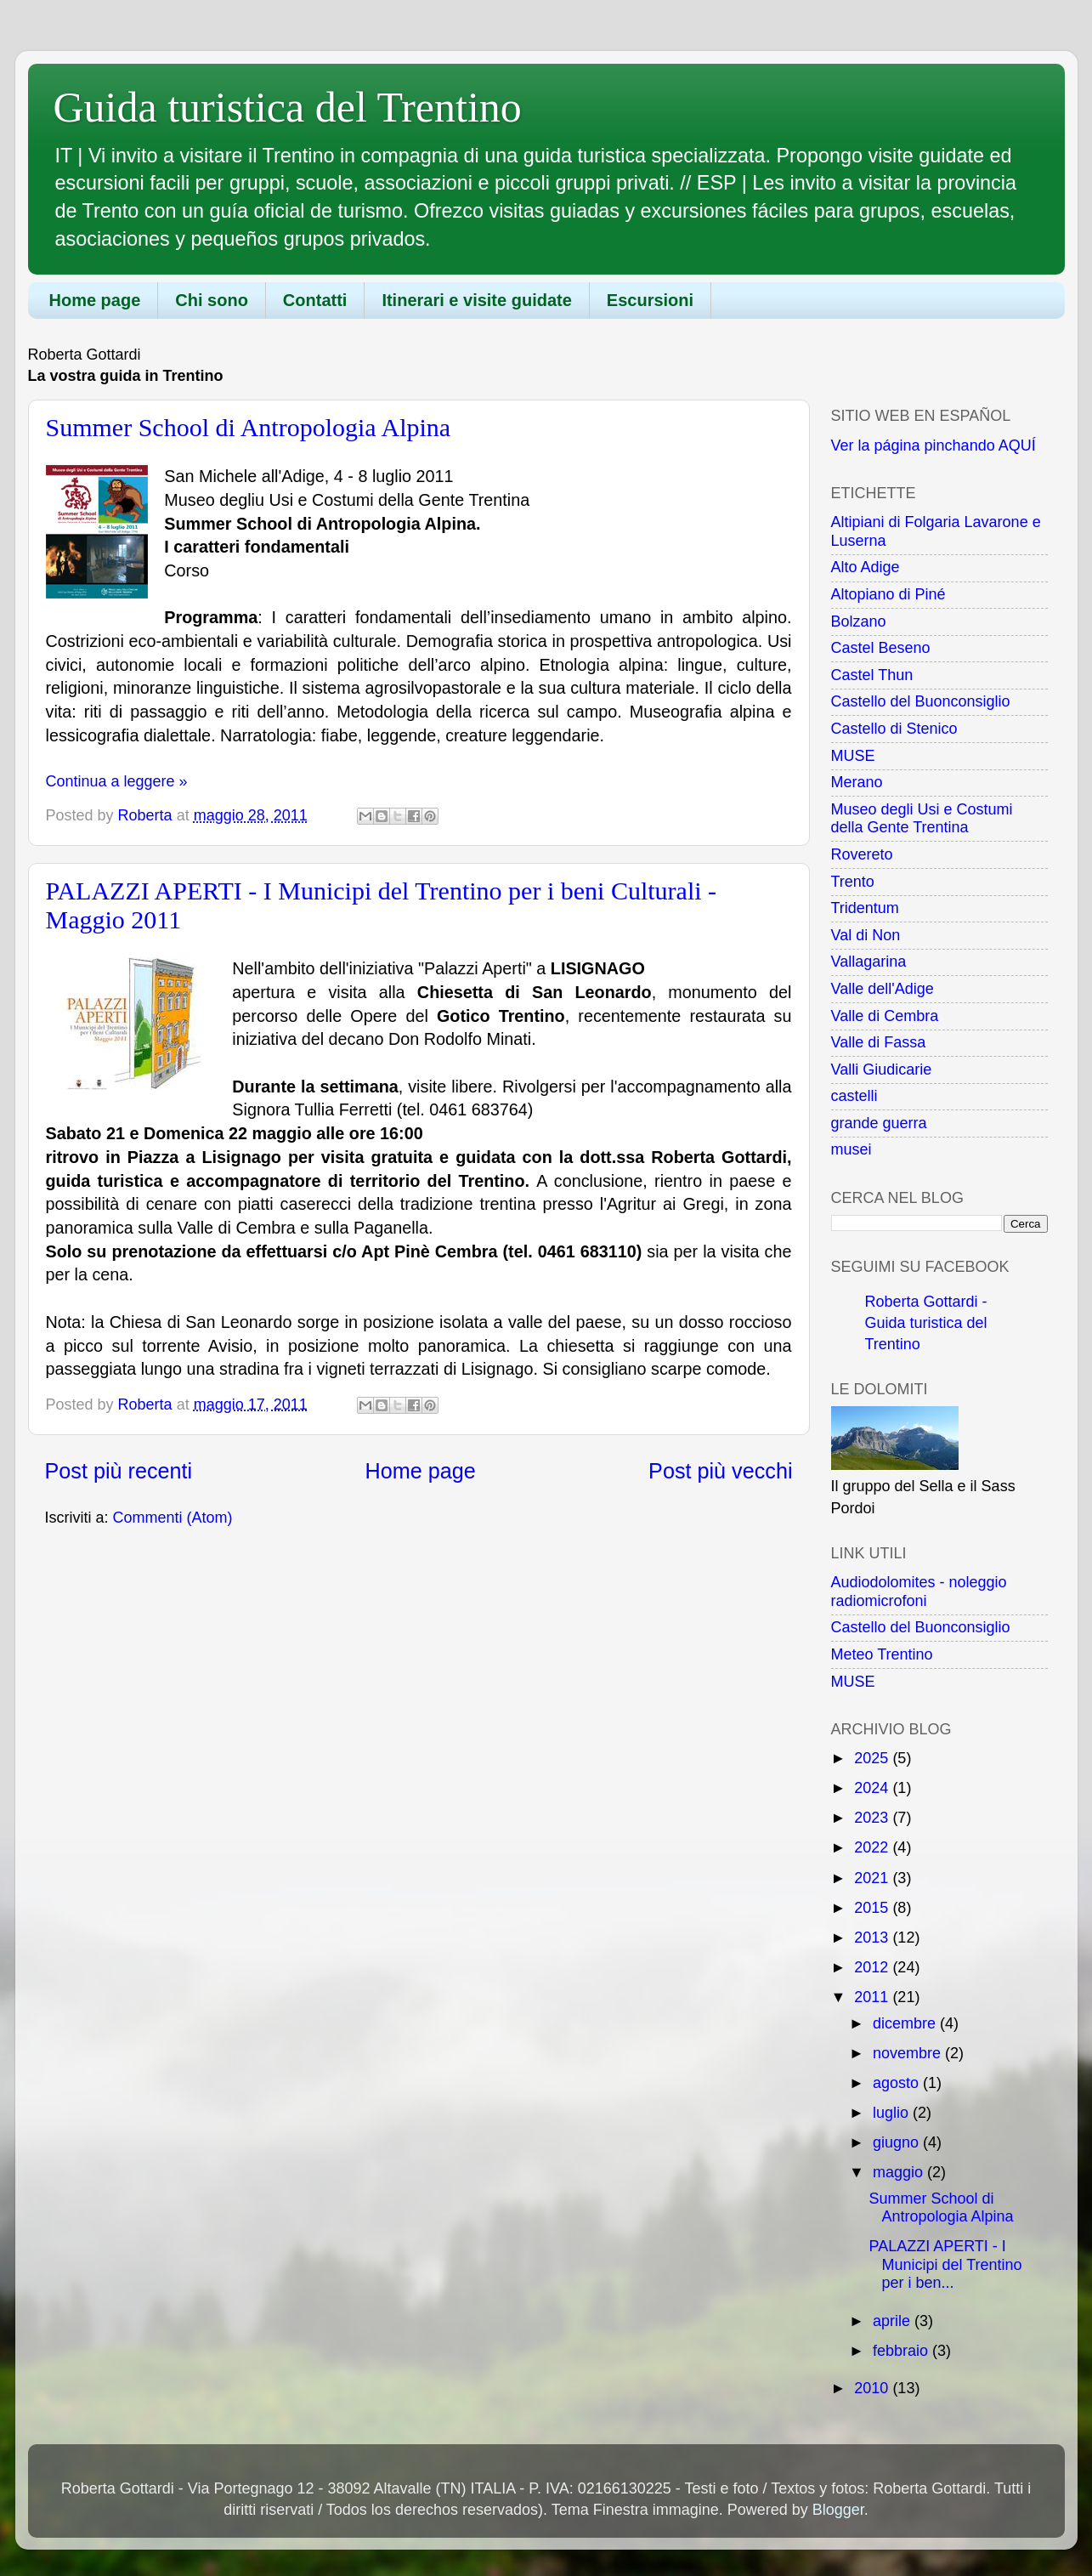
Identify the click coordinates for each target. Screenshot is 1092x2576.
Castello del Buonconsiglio (920, 701)
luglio (893, 2112)
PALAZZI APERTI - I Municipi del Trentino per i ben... (945, 2264)
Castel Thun (872, 675)
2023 (873, 1817)
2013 (873, 1937)
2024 (873, 1787)
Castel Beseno (881, 647)
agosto (898, 2082)
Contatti (315, 300)
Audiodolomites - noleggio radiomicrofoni (919, 1591)
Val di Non (866, 935)
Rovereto (862, 854)
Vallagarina (869, 961)
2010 (873, 2388)
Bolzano (858, 621)
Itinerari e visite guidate (476, 300)
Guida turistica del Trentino (288, 107)
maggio (900, 2172)
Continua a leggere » (117, 781)
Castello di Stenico (894, 728)
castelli (854, 1095)
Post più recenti (119, 1471)
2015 (873, 1907)
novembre (909, 2053)
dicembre (906, 2023)
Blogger (838, 2509)
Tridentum (865, 907)
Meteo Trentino (882, 1654)
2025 (873, 1758)
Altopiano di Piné (888, 594)
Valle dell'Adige (882, 988)
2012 (873, 1967)
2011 (873, 1997)
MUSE (853, 755)
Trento (852, 881)
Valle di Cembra (885, 1015)
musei (851, 1149)
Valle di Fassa (878, 1042)
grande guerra (879, 1123)
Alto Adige (865, 567)
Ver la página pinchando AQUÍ (933, 445)
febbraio (902, 2350)
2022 (873, 1847)
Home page (95, 300)
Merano (857, 782)
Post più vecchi (720, 1471)
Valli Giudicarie (881, 1069)
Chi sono (211, 300)
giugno (898, 2142)
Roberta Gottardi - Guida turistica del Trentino (926, 1323)
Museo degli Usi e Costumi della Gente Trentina (922, 819)
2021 (873, 1878)
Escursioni (650, 300)
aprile (893, 2320)
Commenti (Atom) (173, 1517)
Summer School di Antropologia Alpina (248, 427)
